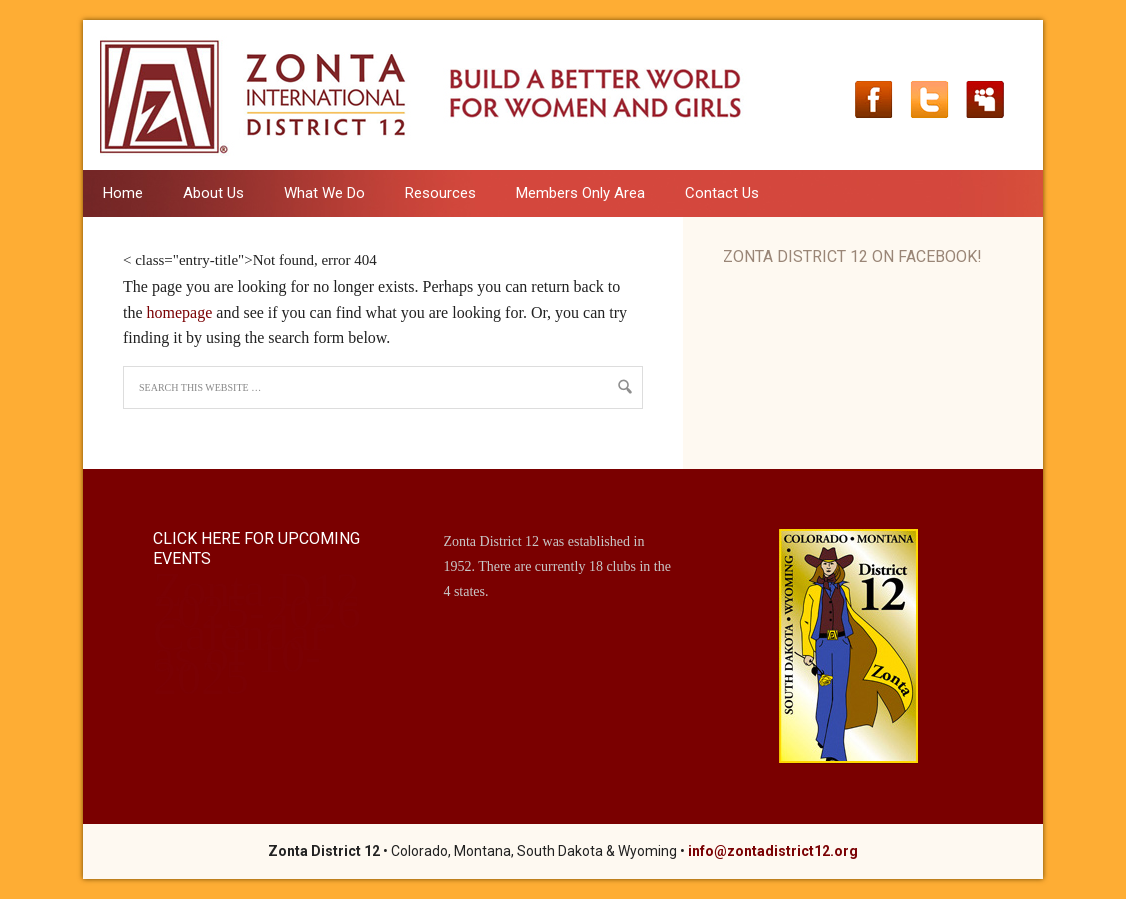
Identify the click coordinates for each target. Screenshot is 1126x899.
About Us (203, 193)
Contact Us (722, 193)
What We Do (314, 193)
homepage (180, 312)
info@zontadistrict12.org (773, 851)
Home (123, 193)
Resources (430, 193)
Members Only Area (580, 193)
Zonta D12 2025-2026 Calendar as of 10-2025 (257, 633)
